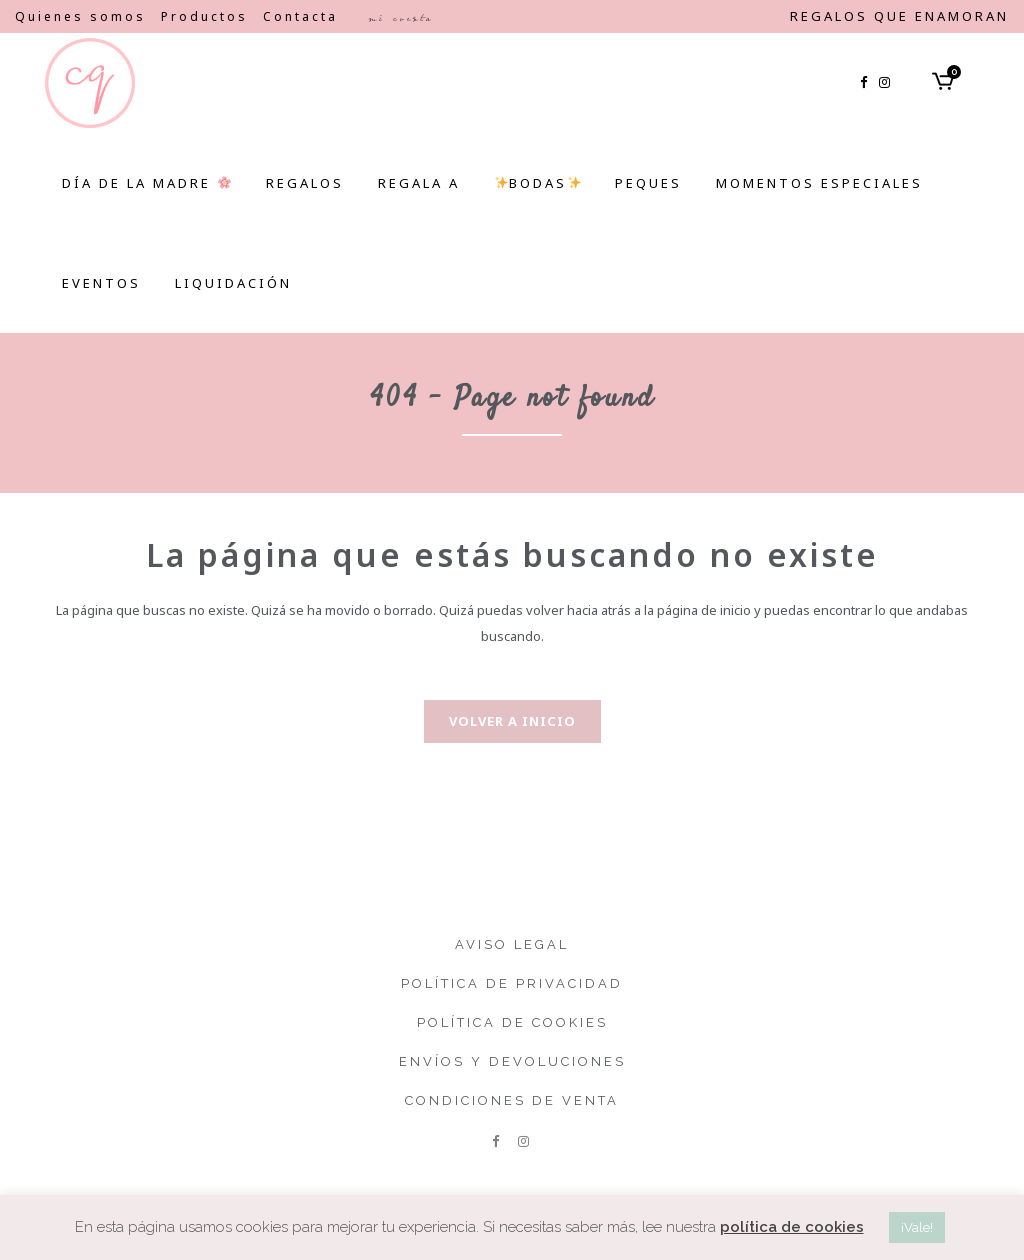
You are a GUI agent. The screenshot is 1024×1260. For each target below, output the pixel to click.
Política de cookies (512, 1022)
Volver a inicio (512, 721)
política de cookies (792, 1227)
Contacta (300, 16)
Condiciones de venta (512, 1100)
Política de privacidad (512, 983)
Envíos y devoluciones (512, 1061)
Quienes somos (80, 16)
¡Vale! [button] (917, 1227)
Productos (204, 16)
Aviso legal (512, 944)
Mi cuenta (400, 18)
